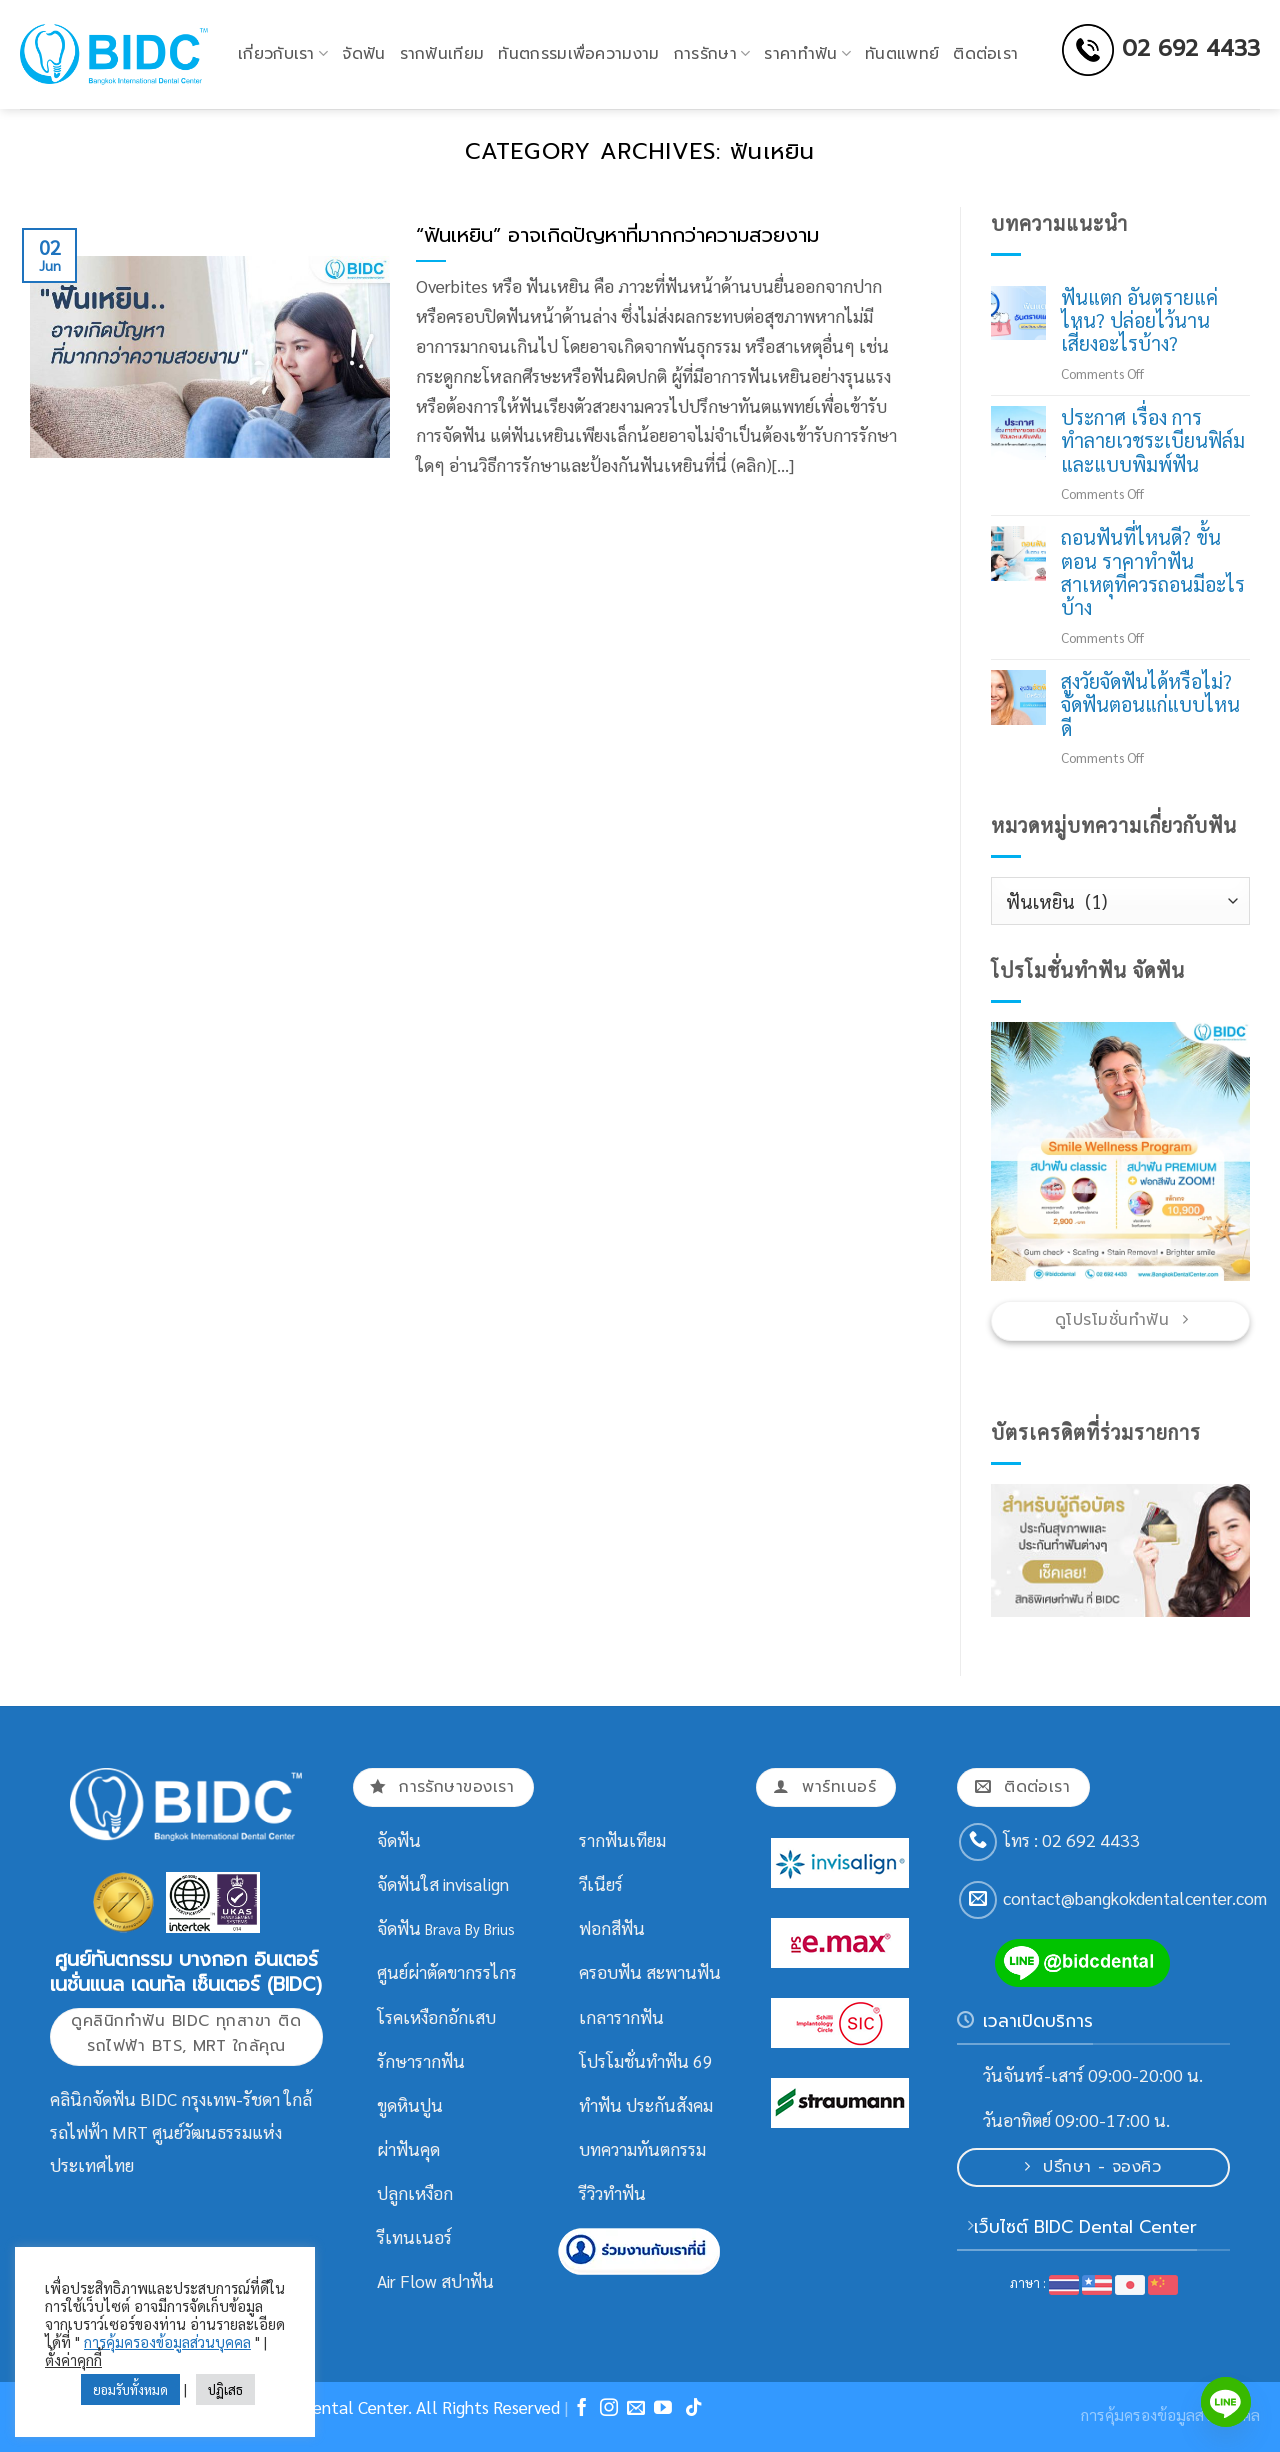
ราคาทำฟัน (807, 54)
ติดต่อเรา (985, 54)
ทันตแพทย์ (902, 54)
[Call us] (978, 1842)
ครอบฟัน (610, 1972)
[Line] (1226, 2402)
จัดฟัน (363, 54)
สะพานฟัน (683, 1972)
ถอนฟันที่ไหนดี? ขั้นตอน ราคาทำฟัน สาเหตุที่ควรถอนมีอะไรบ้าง (1153, 573)
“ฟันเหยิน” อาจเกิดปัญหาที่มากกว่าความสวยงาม (617, 236)
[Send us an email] (978, 1900)
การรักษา (712, 54)
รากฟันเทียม (442, 54)
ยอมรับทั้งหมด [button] (130, 2389)
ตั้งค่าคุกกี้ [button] (73, 2359)
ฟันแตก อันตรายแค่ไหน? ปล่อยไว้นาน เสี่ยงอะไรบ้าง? (1139, 321)
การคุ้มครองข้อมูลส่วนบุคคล (167, 2341)
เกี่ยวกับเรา (283, 54)
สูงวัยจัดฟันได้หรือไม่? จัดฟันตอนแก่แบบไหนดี (1150, 705)
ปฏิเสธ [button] (225, 2389)
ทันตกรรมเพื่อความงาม (578, 54)
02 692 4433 (1191, 48)
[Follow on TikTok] (694, 2409)
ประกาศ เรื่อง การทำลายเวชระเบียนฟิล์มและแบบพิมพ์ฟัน (1153, 441)
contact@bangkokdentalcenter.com (1135, 1898)
